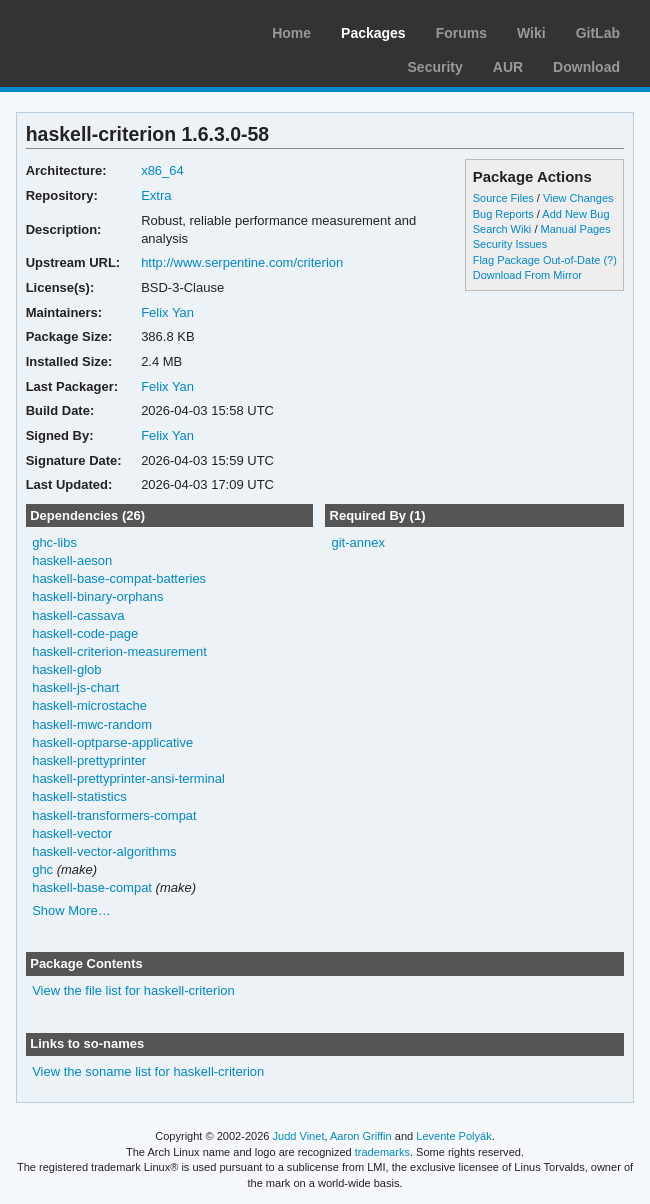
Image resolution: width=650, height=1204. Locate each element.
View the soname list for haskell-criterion (148, 1071)
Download (586, 67)
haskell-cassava (78, 615)
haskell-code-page (85, 633)
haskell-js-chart (75, 687)
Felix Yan (167, 312)
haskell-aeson (72, 560)
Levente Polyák (453, 1136)
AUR (508, 67)
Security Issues (510, 244)
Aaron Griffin (361, 1136)
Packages (373, 33)
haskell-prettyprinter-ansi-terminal (128, 778)
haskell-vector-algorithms (104, 851)
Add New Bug (575, 214)
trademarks (382, 1152)
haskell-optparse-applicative (112, 742)
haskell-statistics (79, 796)
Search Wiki (502, 229)
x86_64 (162, 170)
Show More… (71, 910)
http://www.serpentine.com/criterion (242, 262)
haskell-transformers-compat (114, 815)
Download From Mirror (527, 275)
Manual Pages (575, 229)
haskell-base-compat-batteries (119, 578)
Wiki (531, 33)
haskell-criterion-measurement (119, 651)
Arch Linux (110, 30)
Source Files (503, 198)
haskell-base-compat (92, 887)
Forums (461, 33)
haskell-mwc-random (92, 724)
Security (435, 67)
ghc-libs (54, 542)
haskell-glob (66, 669)
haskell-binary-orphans (97, 596)
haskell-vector (72, 833)
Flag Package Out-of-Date (537, 260)
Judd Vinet (299, 1136)
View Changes (578, 198)
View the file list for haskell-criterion (133, 990)
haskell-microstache (89, 705)
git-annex (357, 542)
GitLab (598, 33)
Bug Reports (503, 214)
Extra (156, 195)
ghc (42, 869)
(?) (609, 260)
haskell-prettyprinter (89, 760)
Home (291, 33)
